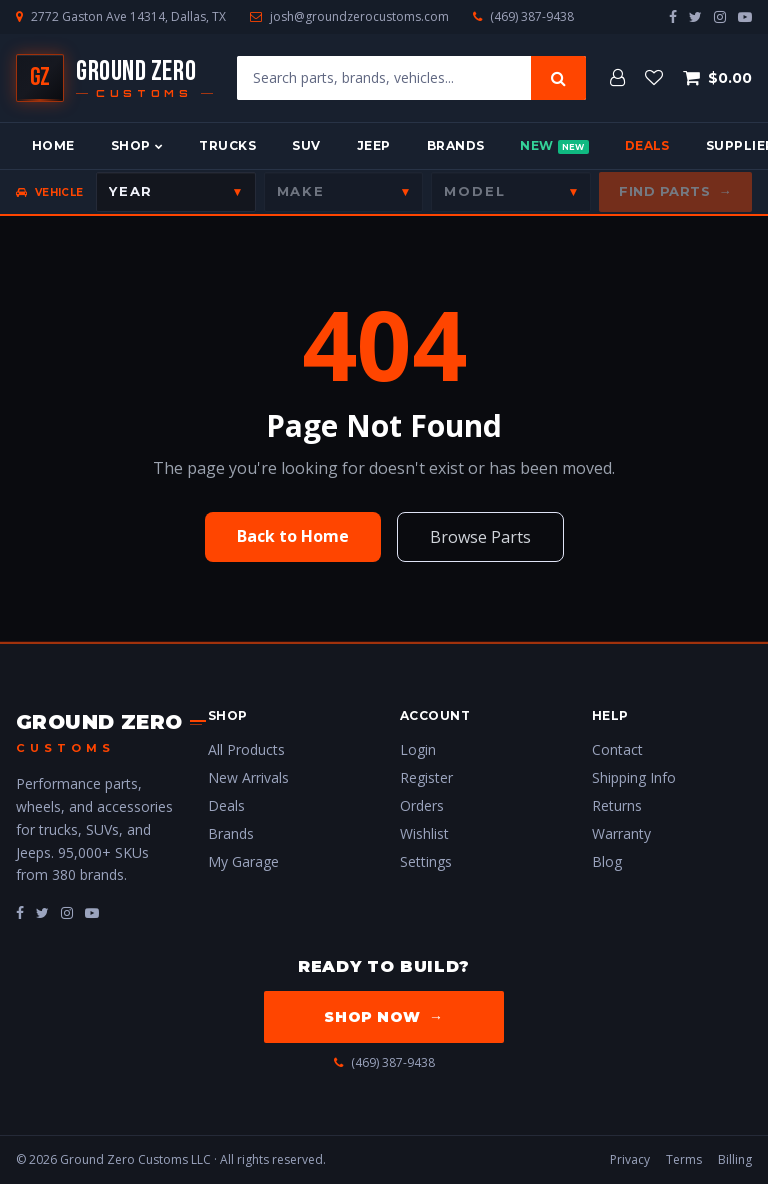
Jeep (374, 145)
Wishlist (424, 833)
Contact (617, 749)
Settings (426, 861)
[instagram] (720, 16)
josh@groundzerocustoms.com (359, 17)
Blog (607, 861)
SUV (306, 145)
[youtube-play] (745, 16)
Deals (647, 145)
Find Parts (675, 192)
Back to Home (293, 536)
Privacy (630, 1159)
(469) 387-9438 (532, 17)
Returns (617, 805)
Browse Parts (480, 537)
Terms (684, 1159)
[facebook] (673, 16)
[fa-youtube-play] (92, 912)
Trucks (227, 145)
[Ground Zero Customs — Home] (114, 78)
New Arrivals (248, 777)
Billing (735, 1159)
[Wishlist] (654, 78)
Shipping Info (634, 777)
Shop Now (383, 1017)
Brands (456, 145)
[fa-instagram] (67, 912)
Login (418, 749)
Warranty (621, 833)
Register (426, 777)
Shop (137, 145)
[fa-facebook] (20, 912)
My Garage (243, 861)
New (554, 146)
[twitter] (695, 16)
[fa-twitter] (42, 912)
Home (53, 145)
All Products (246, 749)
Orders (422, 805)
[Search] (558, 78)
